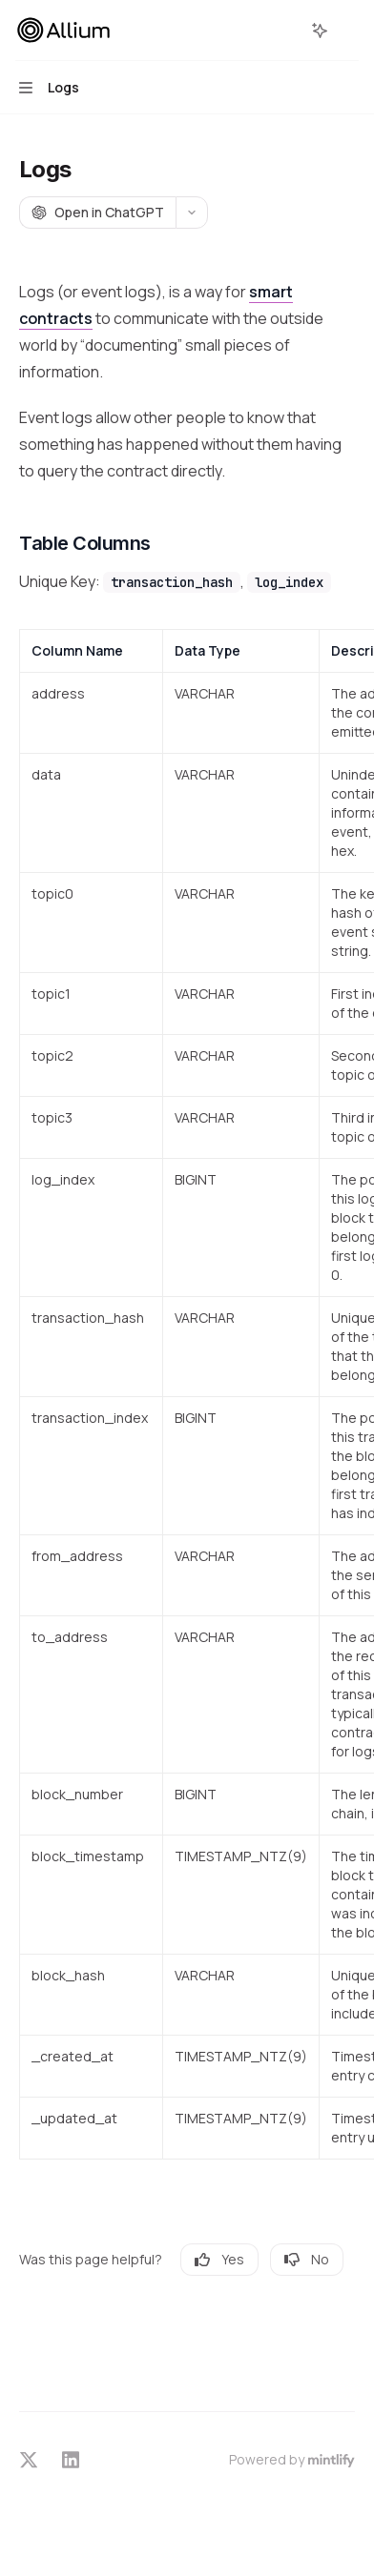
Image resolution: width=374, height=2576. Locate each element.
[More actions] (349, 30)
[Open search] (284, 30)
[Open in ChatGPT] (97, 212)
